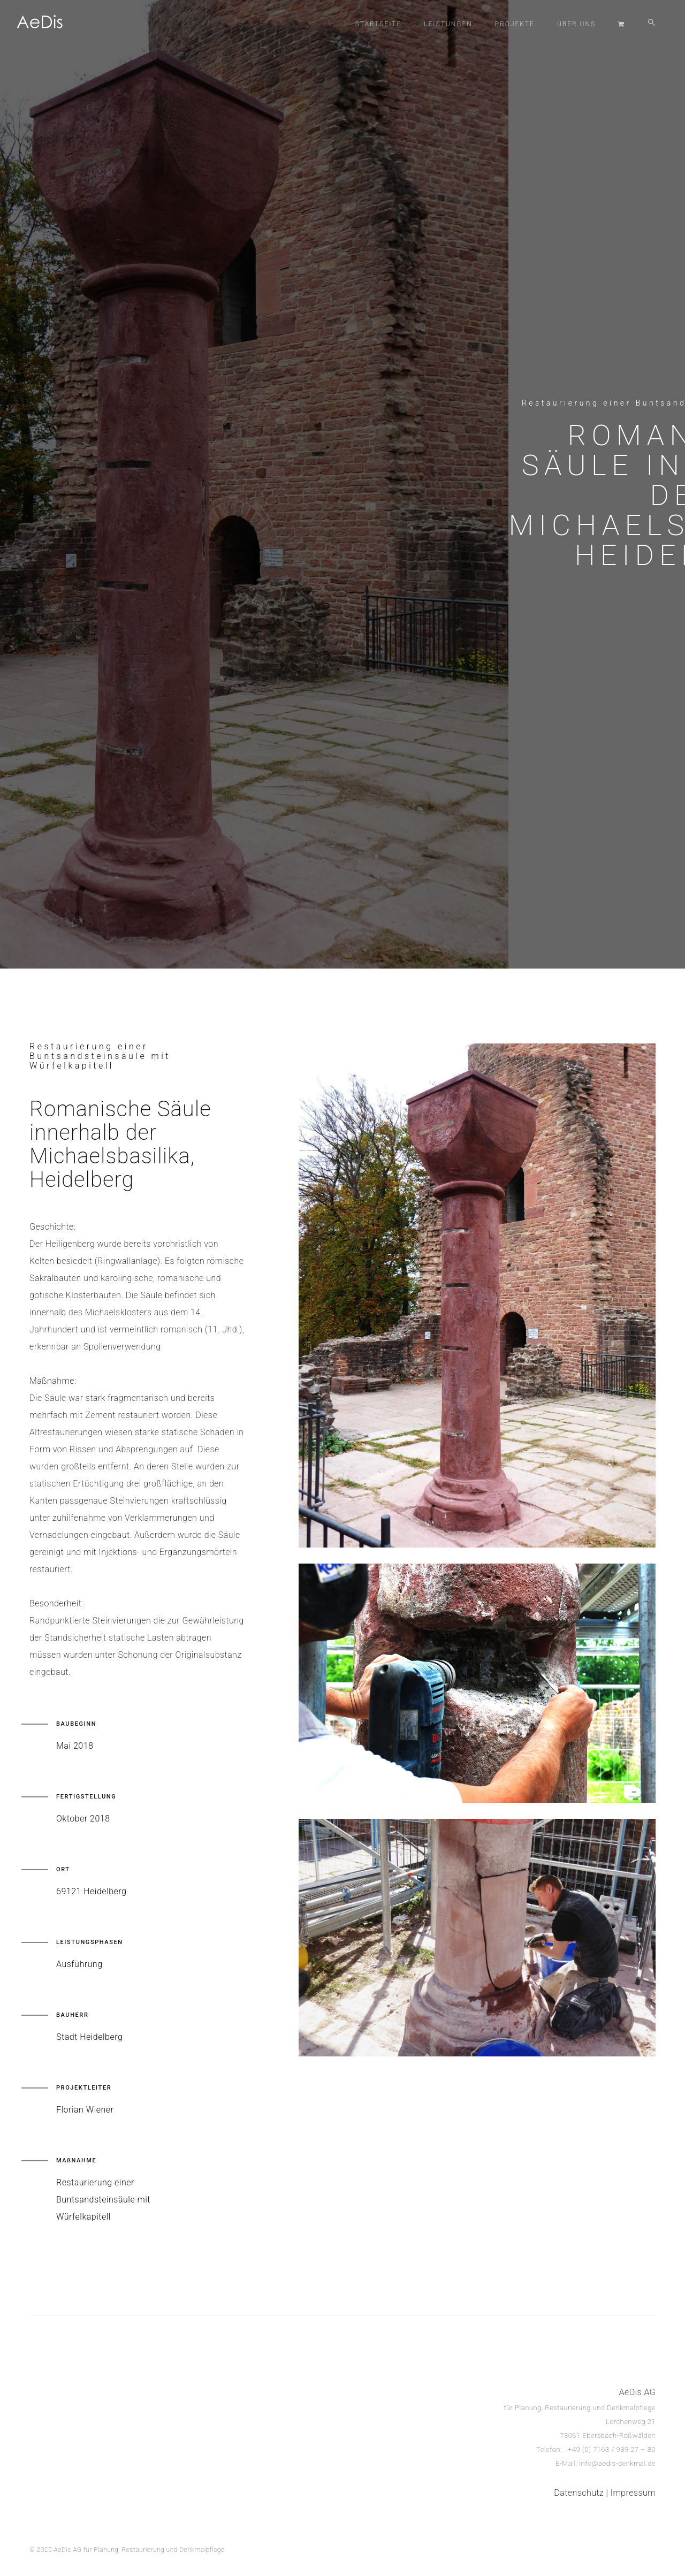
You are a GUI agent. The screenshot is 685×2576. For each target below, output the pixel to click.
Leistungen (448, 24)
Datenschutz (579, 2493)
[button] (652, 24)
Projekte (515, 24)
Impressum (633, 2493)
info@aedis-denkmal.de (617, 2463)
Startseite (378, 24)
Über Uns (576, 24)
